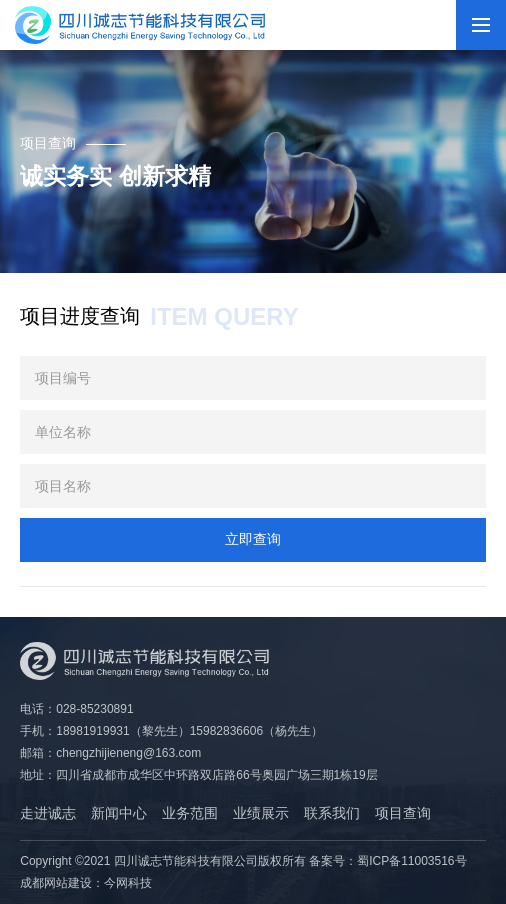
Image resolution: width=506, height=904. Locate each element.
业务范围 (190, 813)
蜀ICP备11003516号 (411, 861)
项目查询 (403, 813)
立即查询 (253, 539)
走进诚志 (48, 813)
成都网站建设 (56, 883)
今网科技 (128, 883)
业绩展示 (261, 813)
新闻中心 (119, 813)
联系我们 (332, 813)
